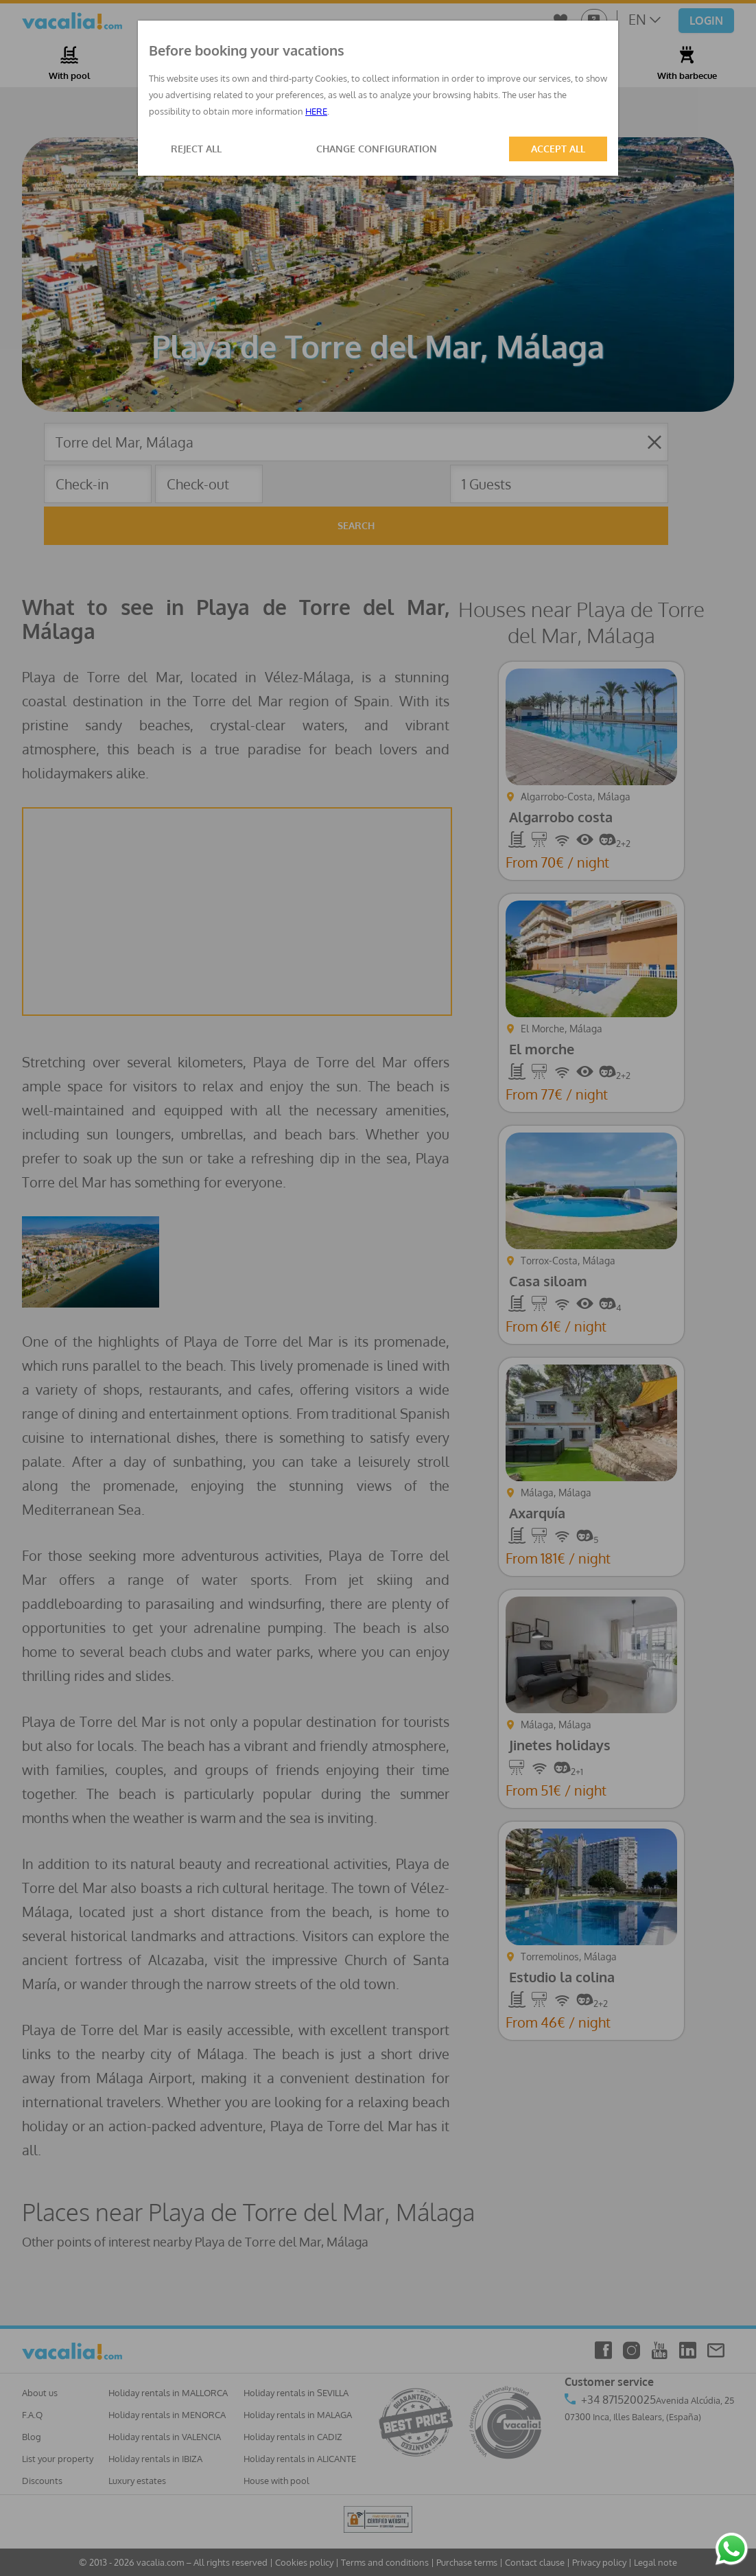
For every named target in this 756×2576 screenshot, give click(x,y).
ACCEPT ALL (558, 148)
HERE (316, 111)
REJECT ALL (196, 148)
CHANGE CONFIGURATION (376, 148)
